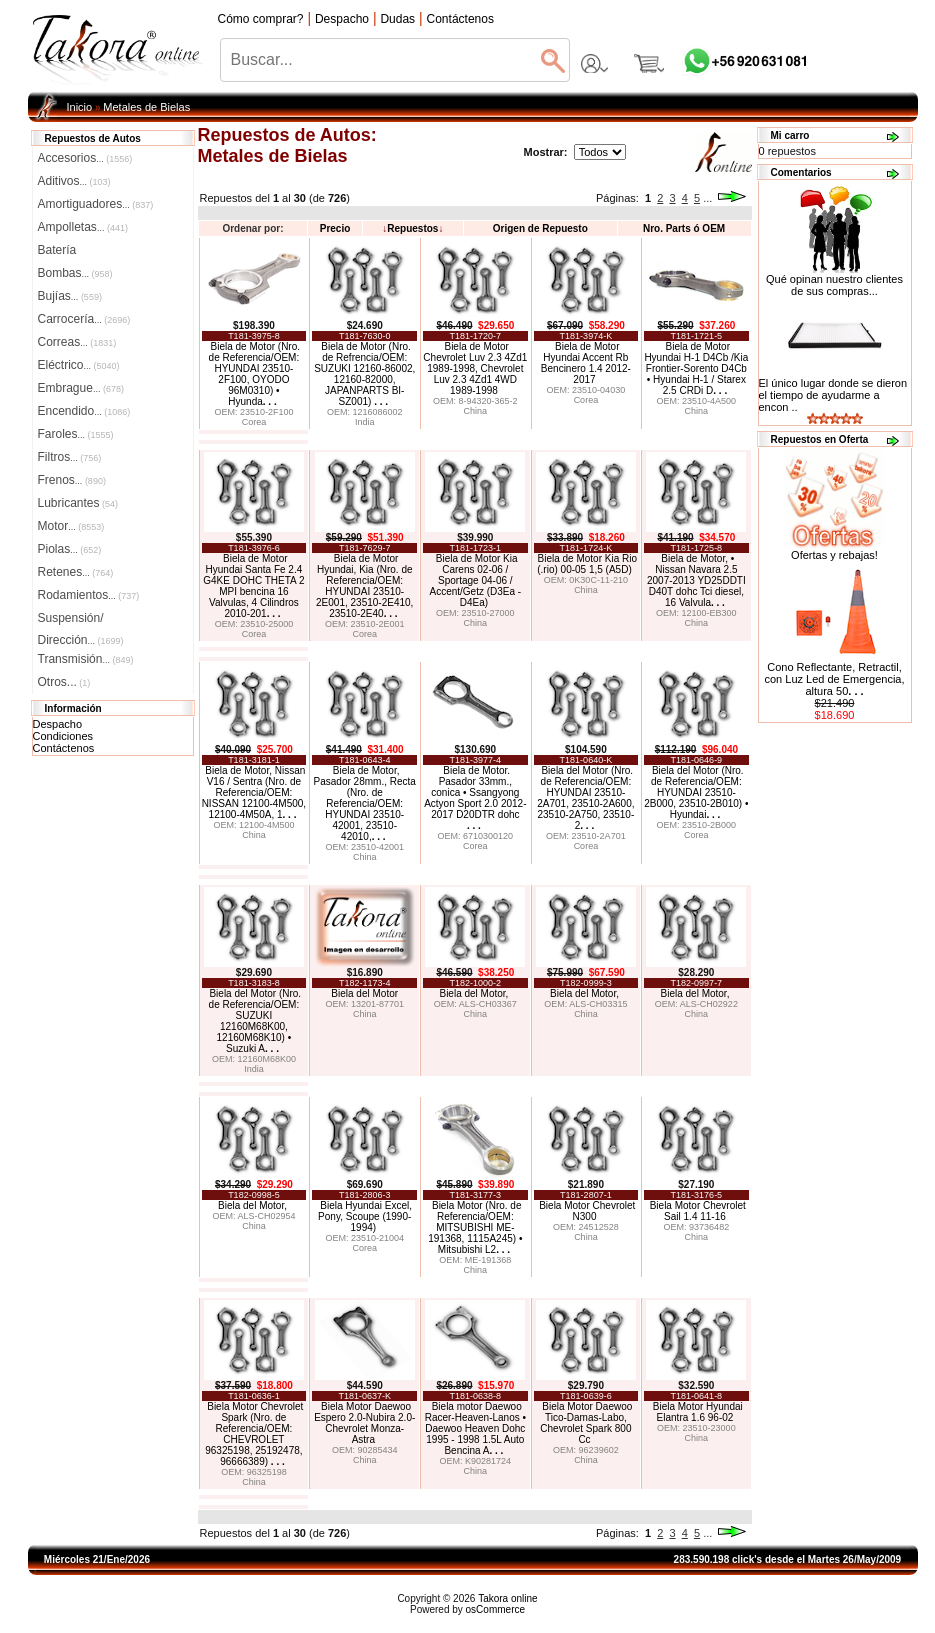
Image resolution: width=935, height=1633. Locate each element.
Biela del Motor (364, 993)
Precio (335, 228)
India (365, 422)
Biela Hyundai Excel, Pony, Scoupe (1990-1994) (365, 1216)
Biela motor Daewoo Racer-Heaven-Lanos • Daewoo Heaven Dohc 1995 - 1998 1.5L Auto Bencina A (475, 1428)
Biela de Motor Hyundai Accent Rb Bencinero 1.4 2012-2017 (586, 363)
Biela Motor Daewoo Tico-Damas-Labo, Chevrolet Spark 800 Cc (586, 1423)
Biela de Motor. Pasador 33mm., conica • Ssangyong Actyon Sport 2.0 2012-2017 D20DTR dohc (475, 798)
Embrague (81, 388)
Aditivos (74, 181)
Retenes (76, 572)
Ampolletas (83, 227)
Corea (254, 422)
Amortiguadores (96, 204)
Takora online (507, 1598)
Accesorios (85, 158)
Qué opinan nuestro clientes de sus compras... (834, 280)
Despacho (58, 724)
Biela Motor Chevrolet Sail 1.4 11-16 (698, 1211)
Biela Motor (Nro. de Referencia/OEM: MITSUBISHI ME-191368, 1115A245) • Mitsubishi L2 (475, 1227)
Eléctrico (79, 365)
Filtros (70, 457)
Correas (77, 342)
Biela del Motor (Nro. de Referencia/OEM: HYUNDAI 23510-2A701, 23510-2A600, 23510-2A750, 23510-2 (585, 798)
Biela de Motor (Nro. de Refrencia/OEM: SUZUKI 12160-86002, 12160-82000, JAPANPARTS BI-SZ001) (364, 374)
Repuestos (412, 228)
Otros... (64, 682)
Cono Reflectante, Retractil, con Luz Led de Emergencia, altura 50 (834, 679)
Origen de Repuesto (540, 228)
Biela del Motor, (475, 993)
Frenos (72, 480)
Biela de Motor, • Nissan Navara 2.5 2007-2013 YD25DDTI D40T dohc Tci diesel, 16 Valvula (696, 580)
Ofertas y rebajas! (834, 555)
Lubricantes (78, 503)
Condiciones (63, 736)
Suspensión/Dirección (81, 620)
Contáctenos (64, 748)
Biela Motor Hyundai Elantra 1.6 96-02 (698, 1412)
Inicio (80, 107)
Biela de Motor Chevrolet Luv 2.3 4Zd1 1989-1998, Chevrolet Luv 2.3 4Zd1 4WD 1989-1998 (475, 368)
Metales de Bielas (146, 107)
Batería (57, 250)
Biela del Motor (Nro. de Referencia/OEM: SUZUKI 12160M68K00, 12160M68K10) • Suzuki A (255, 1021)
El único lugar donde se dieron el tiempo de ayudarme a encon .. (833, 395)
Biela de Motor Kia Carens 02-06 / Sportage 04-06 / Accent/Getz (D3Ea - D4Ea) (475, 580)
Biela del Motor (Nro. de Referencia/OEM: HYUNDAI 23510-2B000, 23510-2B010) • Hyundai (696, 792)
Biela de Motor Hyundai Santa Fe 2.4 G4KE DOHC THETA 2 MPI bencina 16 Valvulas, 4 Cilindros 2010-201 (253, 586)
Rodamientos (89, 595)
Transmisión (86, 659)
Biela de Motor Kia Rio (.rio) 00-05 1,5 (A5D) (587, 564)
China (476, 411)
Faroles (76, 434)
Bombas (75, 273)
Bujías (70, 296)
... (707, 198)
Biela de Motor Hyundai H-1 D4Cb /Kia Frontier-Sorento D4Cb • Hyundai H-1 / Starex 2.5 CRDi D (696, 368)
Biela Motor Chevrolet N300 (587, 1211)
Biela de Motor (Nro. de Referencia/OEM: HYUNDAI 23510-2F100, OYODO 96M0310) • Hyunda (254, 374)
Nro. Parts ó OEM (684, 228)
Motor (71, 526)
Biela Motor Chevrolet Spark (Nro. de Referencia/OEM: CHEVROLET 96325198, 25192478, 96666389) (254, 1434)
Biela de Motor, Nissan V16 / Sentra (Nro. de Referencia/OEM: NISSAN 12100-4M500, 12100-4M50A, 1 (254, 792)
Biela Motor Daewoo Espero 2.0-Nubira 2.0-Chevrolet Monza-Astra (364, 1423)
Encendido (84, 411)
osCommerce (495, 1609)
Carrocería (84, 319)
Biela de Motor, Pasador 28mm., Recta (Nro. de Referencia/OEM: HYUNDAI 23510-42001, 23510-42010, (365, 803)
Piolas (70, 549)
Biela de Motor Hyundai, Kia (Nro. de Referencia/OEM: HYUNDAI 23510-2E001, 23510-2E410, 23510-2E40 (364, 586)
